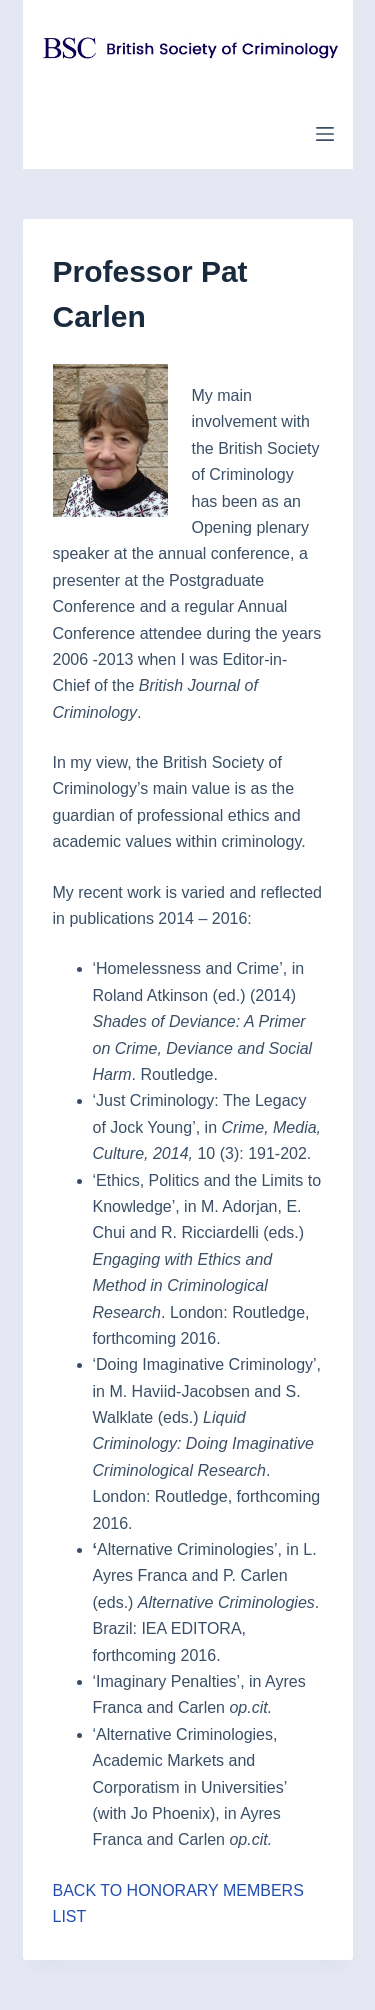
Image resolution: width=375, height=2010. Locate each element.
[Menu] (325, 134)
